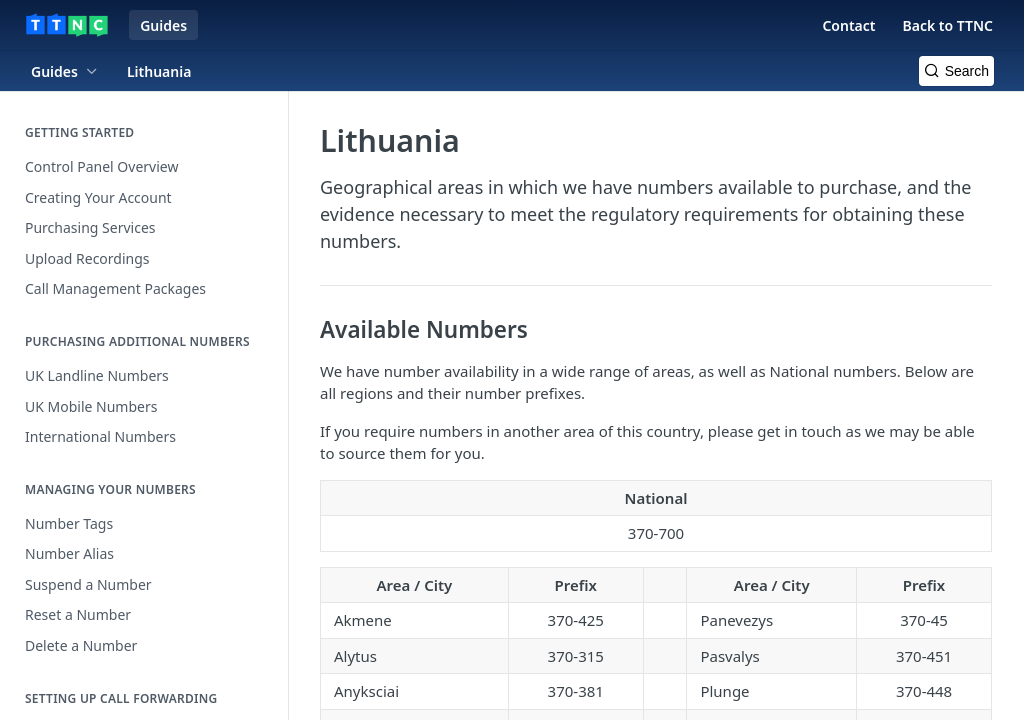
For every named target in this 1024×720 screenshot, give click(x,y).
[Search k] (956, 71)
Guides (163, 25)
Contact (848, 25)
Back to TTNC (947, 25)
